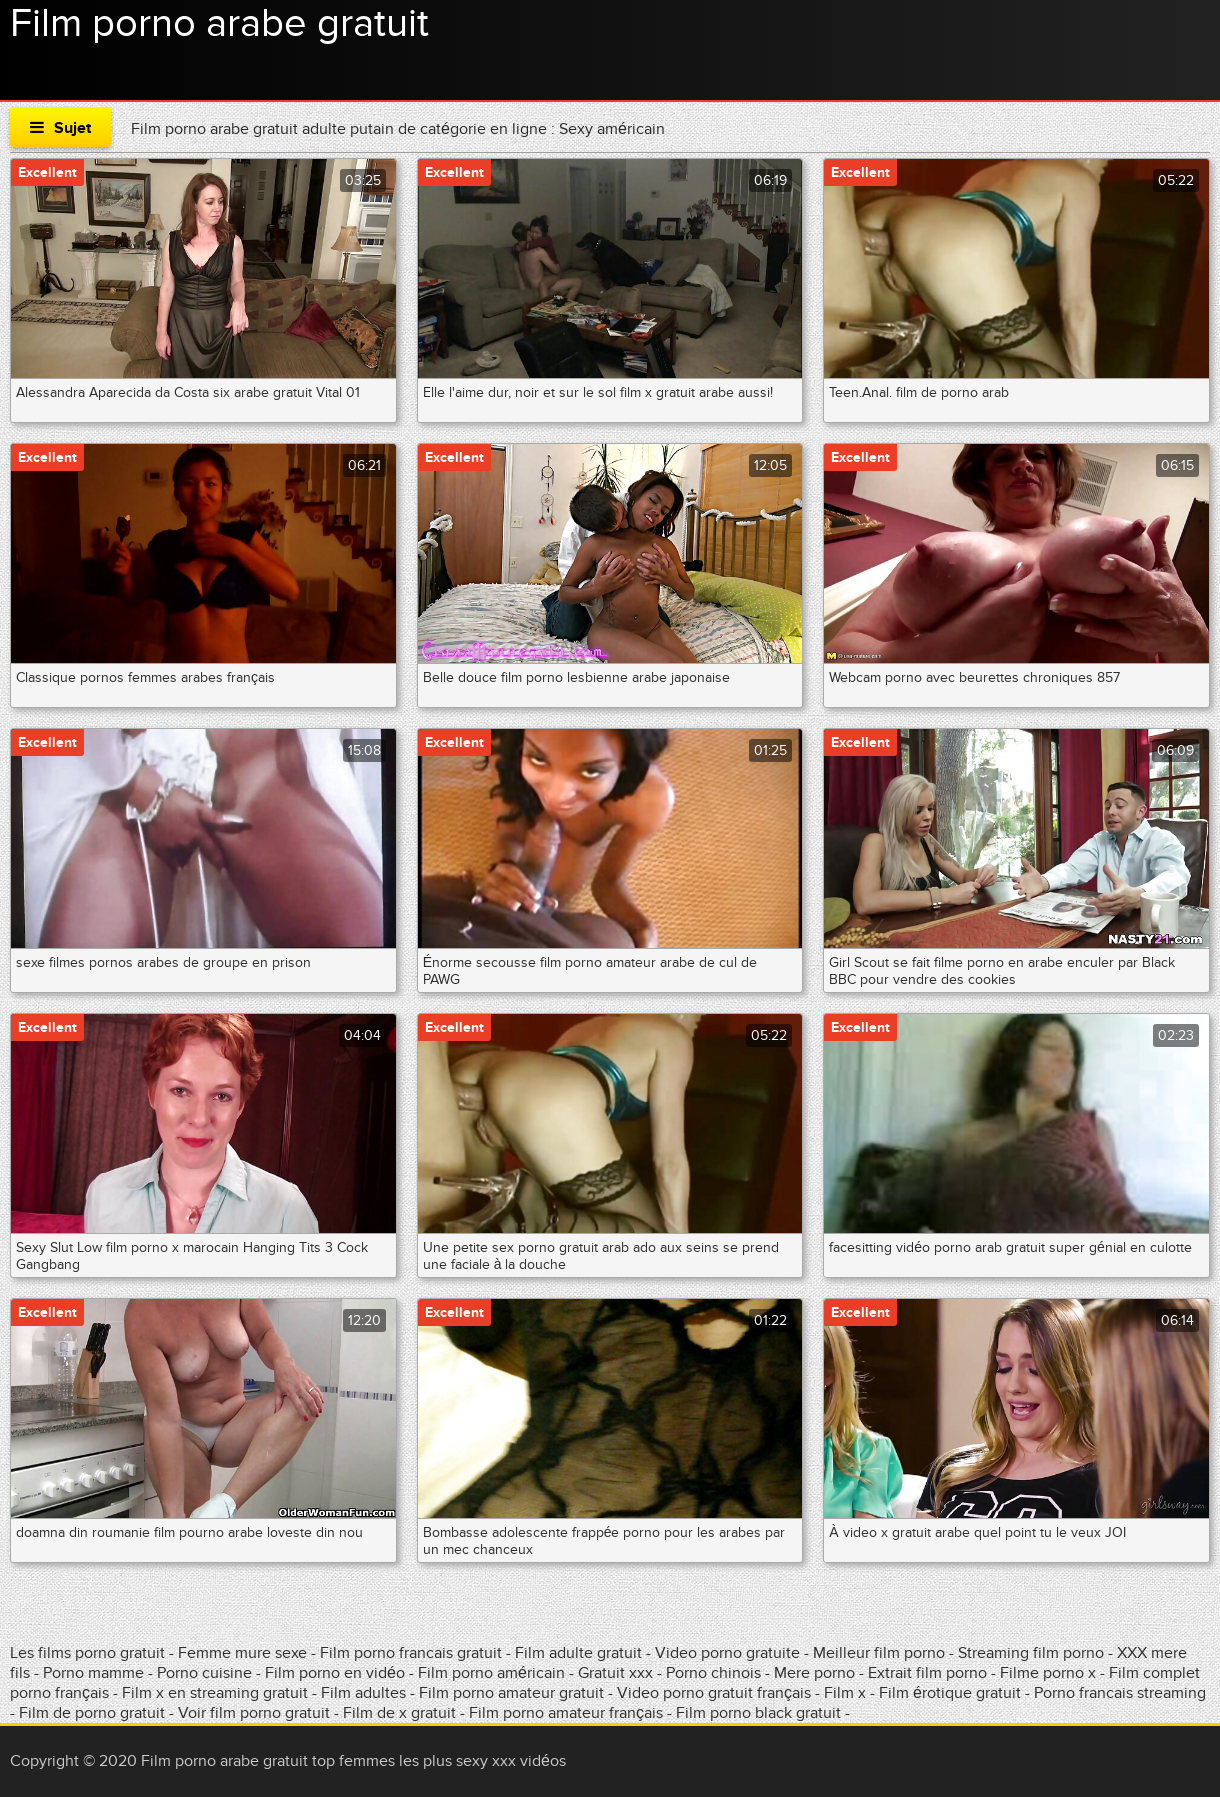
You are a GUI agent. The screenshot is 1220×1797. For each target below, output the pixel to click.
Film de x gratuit (399, 1713)
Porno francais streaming (1120, 1693)
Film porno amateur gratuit (511, 1693)
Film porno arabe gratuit (219, 24)
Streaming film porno (1031, 1653)
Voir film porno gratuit (254, 1713)
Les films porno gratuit (87, 1653)
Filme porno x (1048, 1673)
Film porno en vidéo (335, 1673)
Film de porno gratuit (92, 1713)
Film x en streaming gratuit (215, 1693)
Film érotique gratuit (952, 1693)
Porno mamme (93, 1673)
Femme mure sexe (242, 1653)
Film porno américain (491, 1673)
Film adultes (365, 1693)
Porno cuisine (204, 1673)
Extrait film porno (927, 1673)
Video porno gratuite (727, 1653)
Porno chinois (715, 1673)
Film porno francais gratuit (411, 1653)
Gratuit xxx (615, 1673)
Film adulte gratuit (580, 1653)
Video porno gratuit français (714, 1693)
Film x (845, 1693)
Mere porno (816, 1673)
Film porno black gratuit (758, 1713)
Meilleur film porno (879, 1653)
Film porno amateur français (566, 1713)
